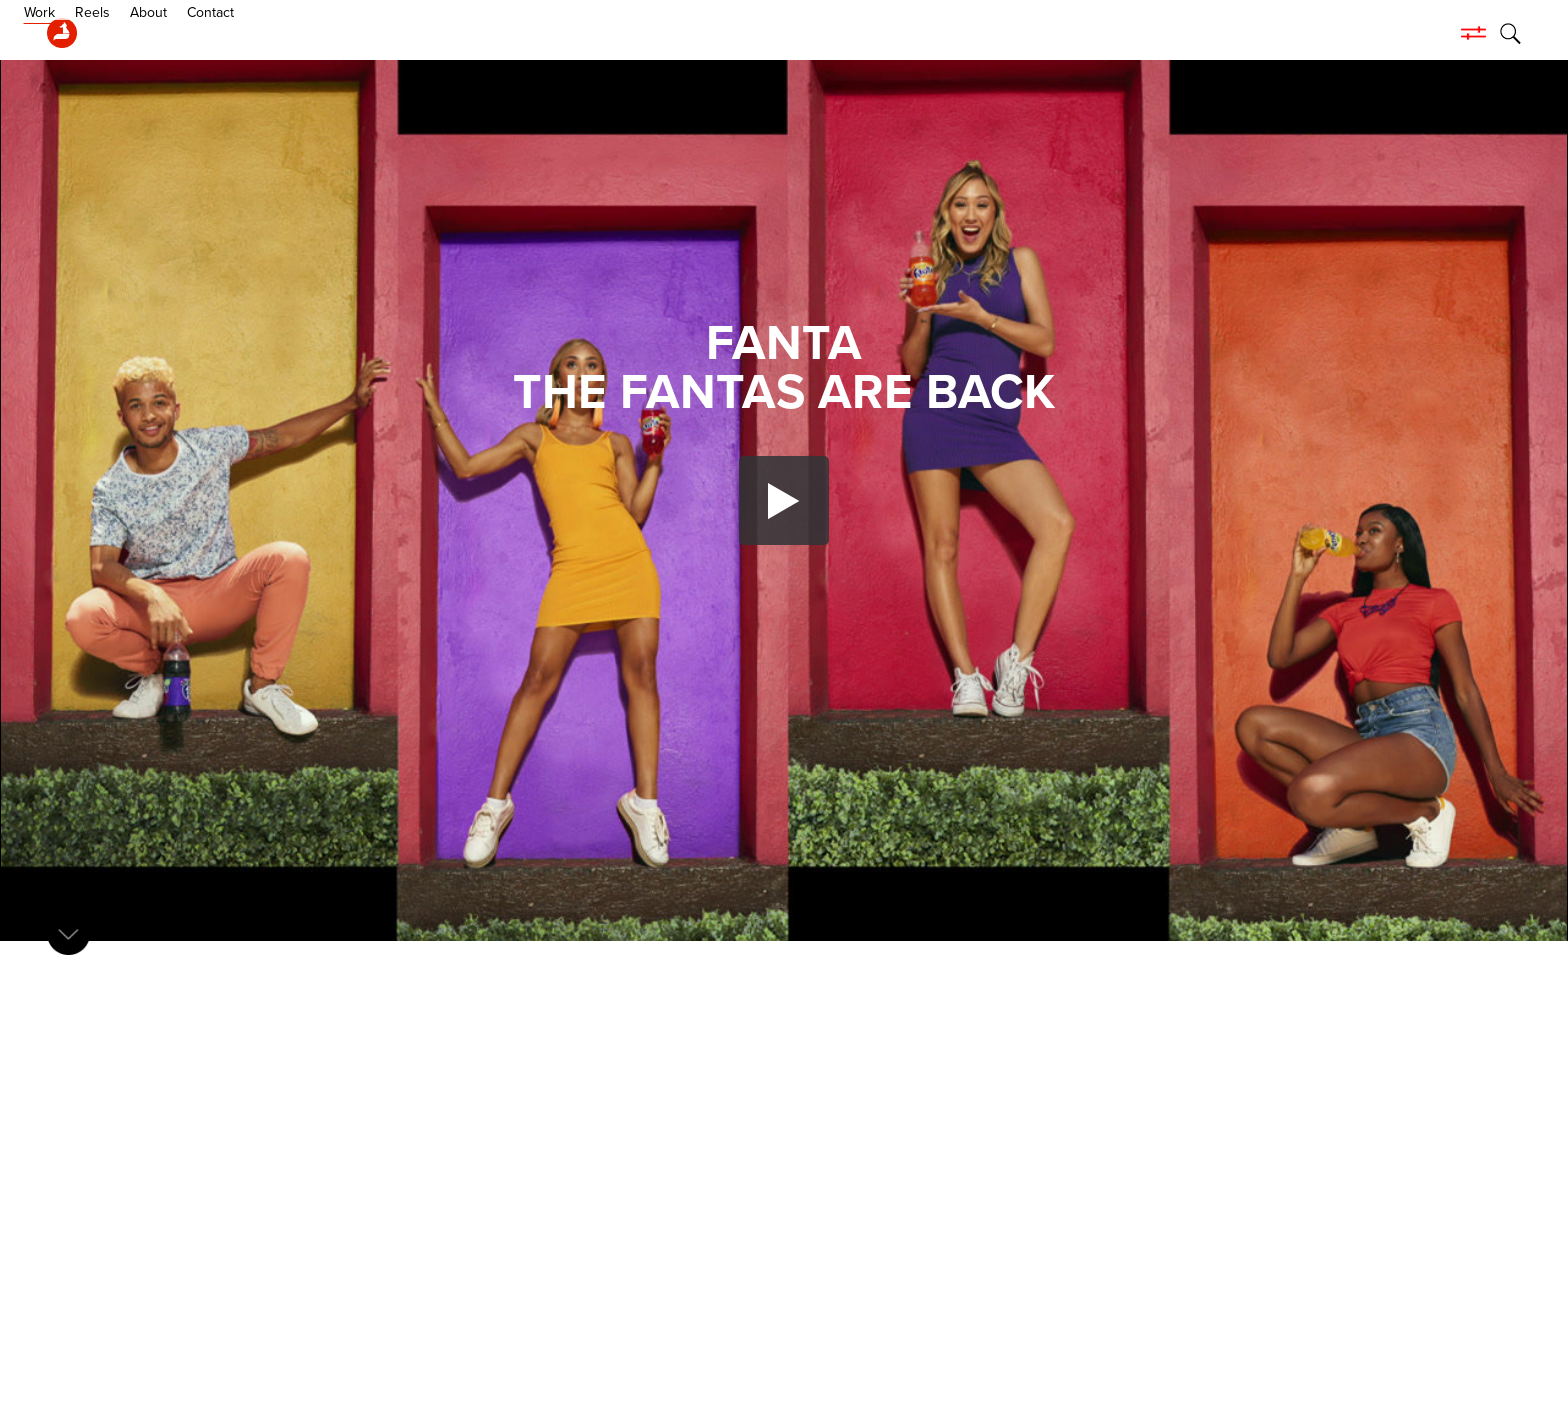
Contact (293, 33)
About (231, 33)
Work (122, 33)
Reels (175, 33)
